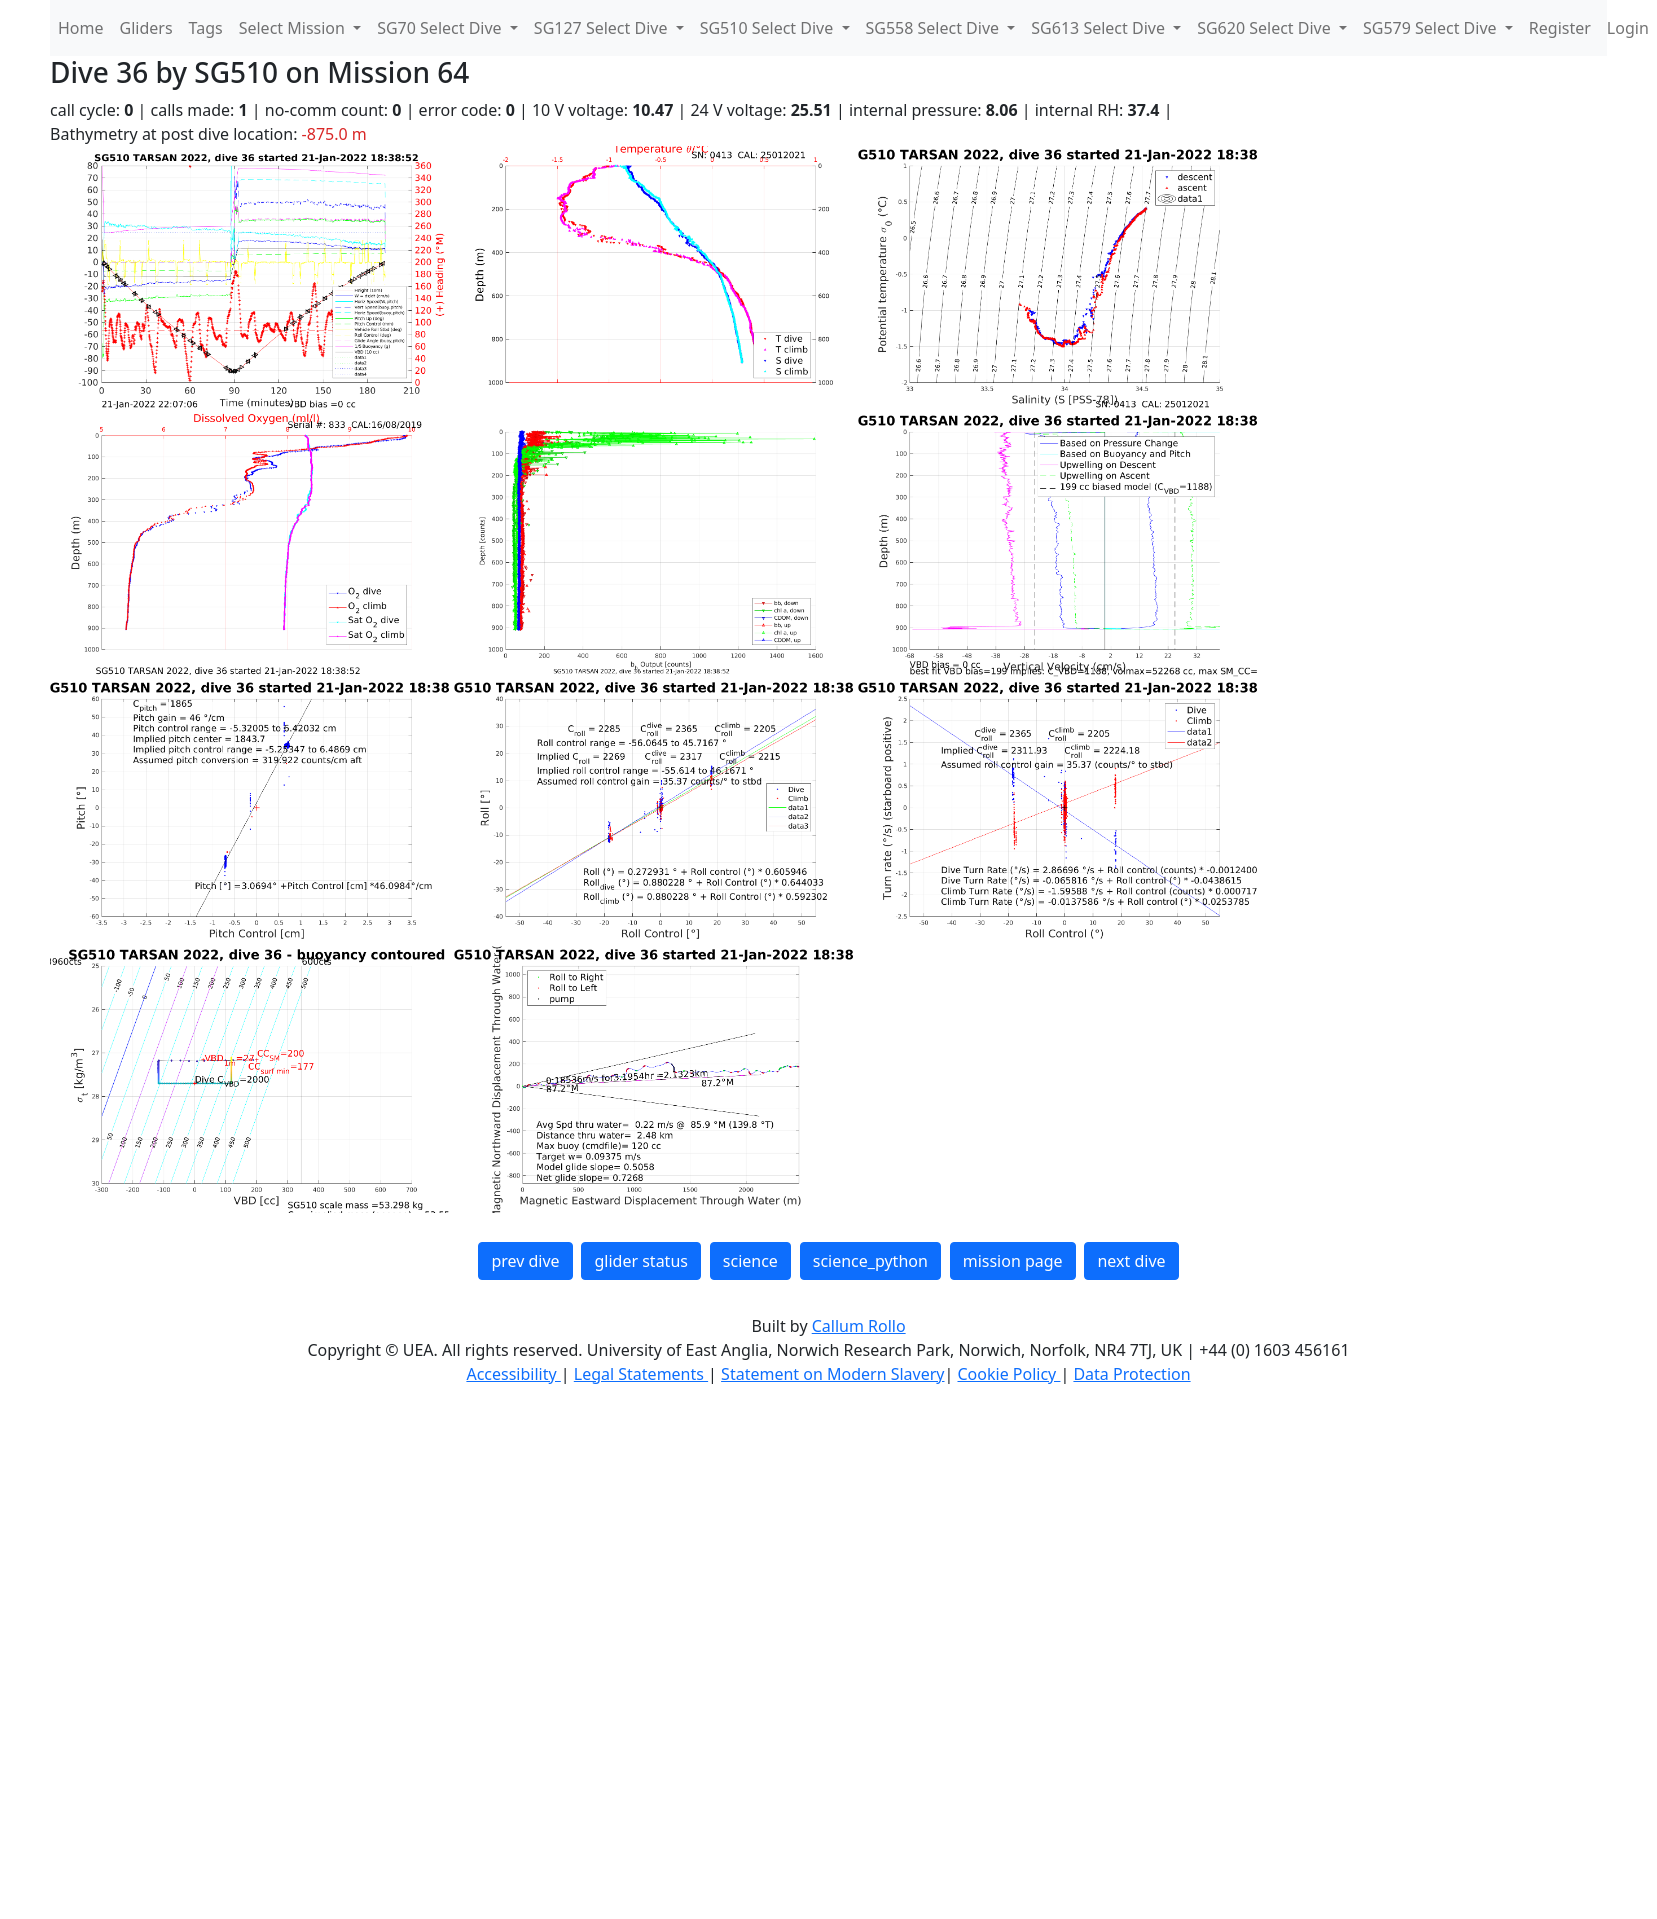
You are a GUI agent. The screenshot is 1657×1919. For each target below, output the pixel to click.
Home (81, 28)
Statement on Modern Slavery (832, 1374)
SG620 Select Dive (1266, 28)
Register (1560, 28)
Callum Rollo (859, 1326)
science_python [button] (870, 1261)
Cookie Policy (1008, 1374)
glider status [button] (640, 1261)
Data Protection (1131, 1374)
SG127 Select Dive (603, 28)
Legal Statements (641, 1374)
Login (1628, 28)
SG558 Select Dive (935, 28)
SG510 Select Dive (769, 28)
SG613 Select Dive (1100, 28)
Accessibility (513, 1374)
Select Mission (294, 28)
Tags (206, 28)
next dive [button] (1131, 1261)
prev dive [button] (525, 1261)
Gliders (146, 28)
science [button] (750, 1261)
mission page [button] (1013, 1261)
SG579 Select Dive (1432, 28)
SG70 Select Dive (441, 28)
